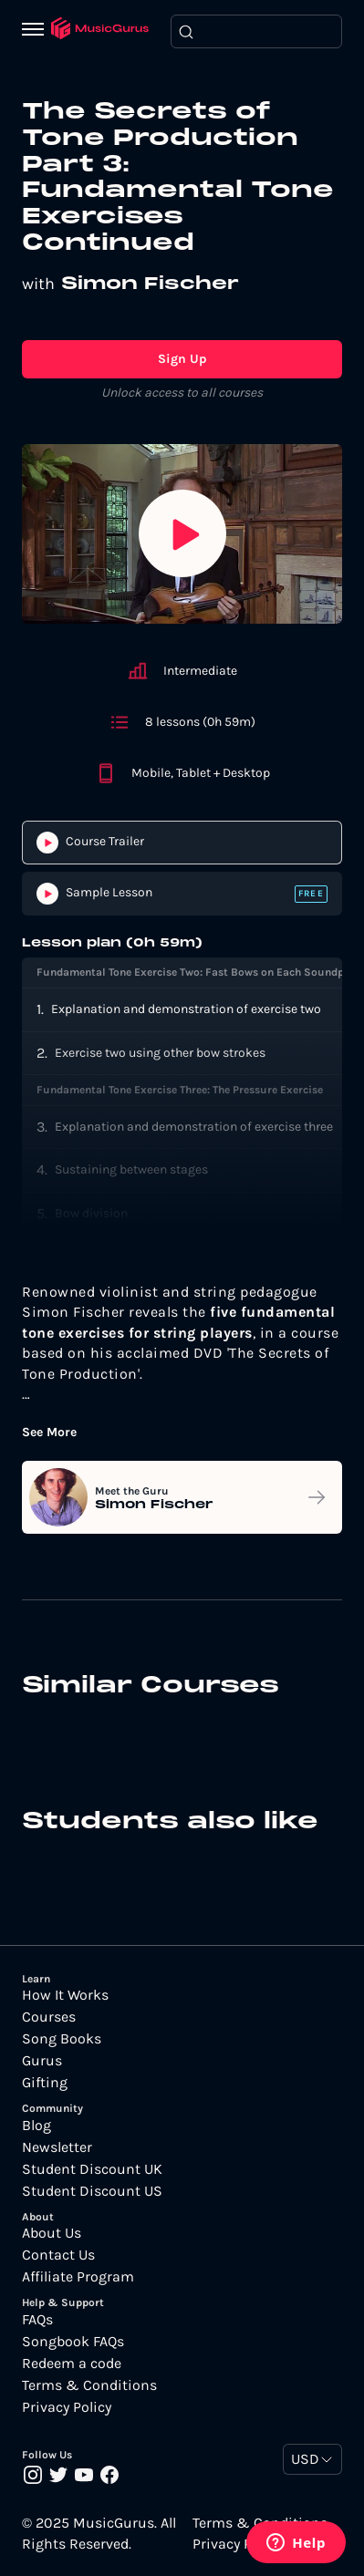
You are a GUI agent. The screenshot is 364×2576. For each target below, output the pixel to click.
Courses (49, 2017)
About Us (51, 2233)
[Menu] (36, 31)
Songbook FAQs (73, 2341)
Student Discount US (92, 2191)
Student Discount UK (92, 2169)
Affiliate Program (78, 2277)
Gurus (42, 2061)
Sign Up (182, 359)
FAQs (37, 2319)
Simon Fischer (150, 284)
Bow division (91, 1213)
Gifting (45, 2082)
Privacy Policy (66, 2407)
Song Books (61, 2039)
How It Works (65, 1995)
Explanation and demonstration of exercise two (186, 1009)
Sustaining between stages (131, 1169)
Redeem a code (71, 2363)
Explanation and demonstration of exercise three (194, 1126)
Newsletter (57, 2147)
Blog (36, 2125)
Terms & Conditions (89, 2385)
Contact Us (58, 2255)
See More (49, 1432)
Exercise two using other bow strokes (160, 1052)
